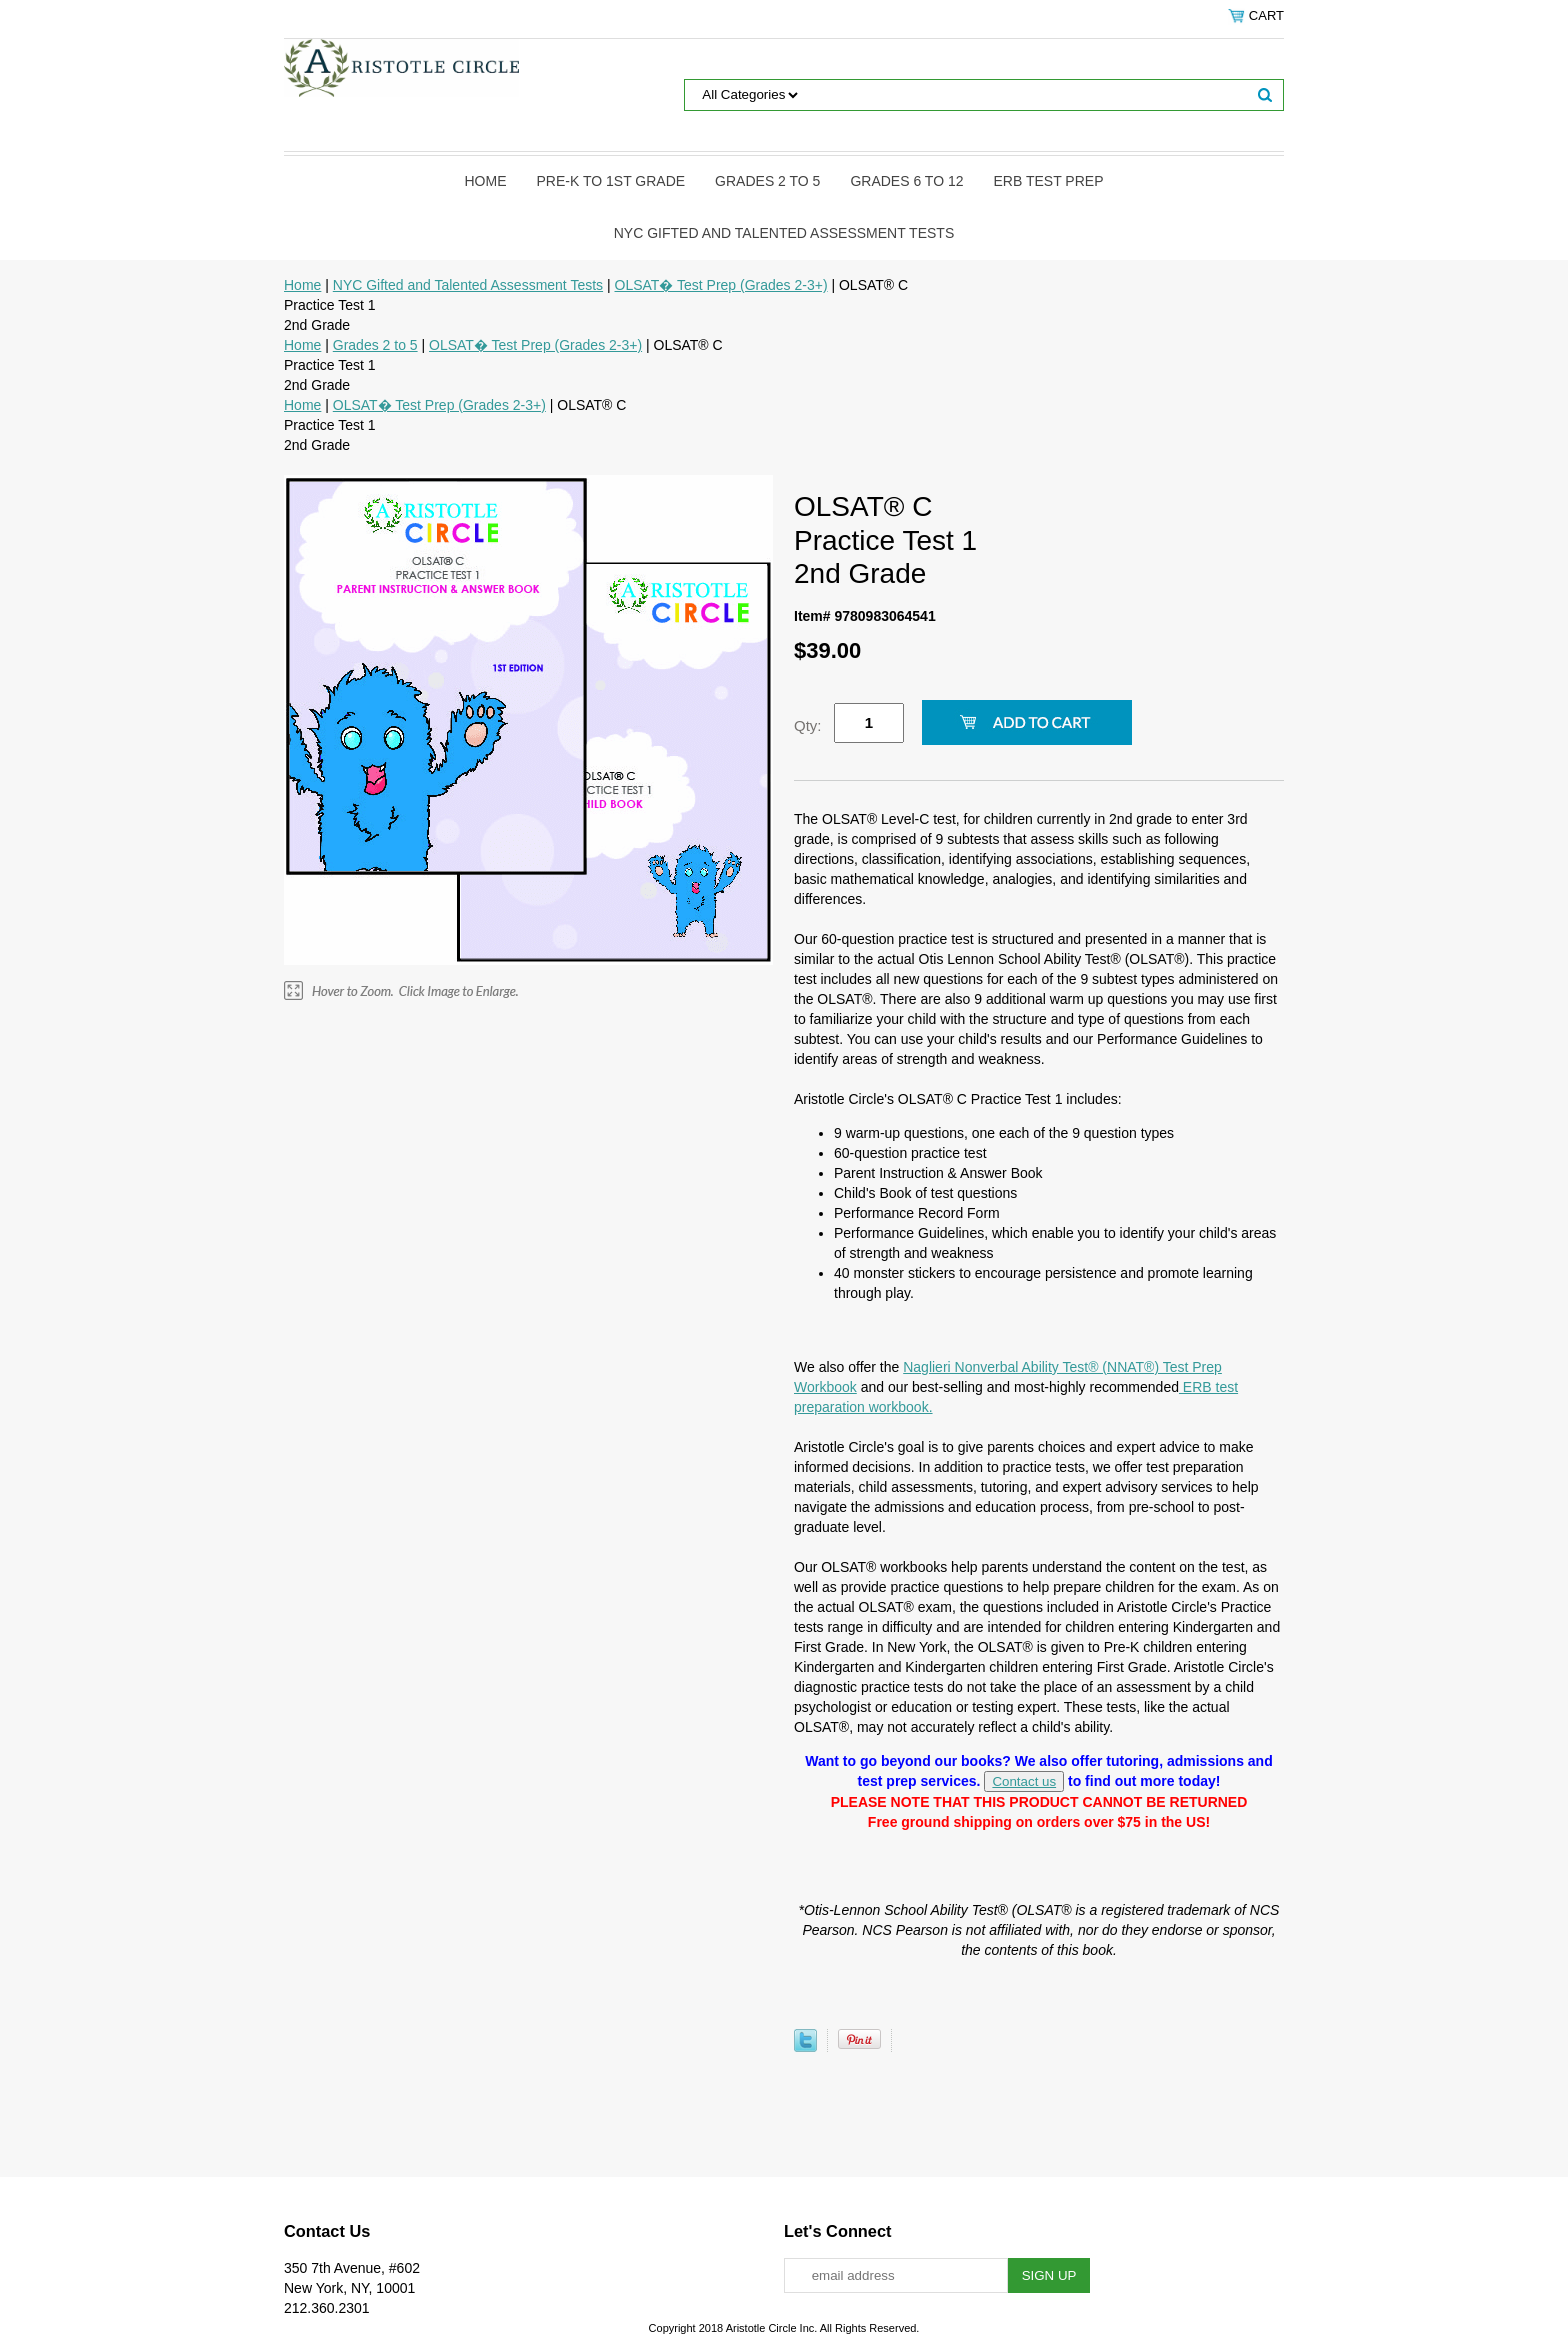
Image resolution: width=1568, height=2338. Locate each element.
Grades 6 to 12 (906, 181)
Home (486, 181)
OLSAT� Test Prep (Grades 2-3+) (721, 285)
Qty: (808, 725)
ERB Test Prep (1049, 181)
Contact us (1024, 1781)
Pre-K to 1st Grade (611, 181)
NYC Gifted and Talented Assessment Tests (784, 233)
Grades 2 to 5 (767, 181)
